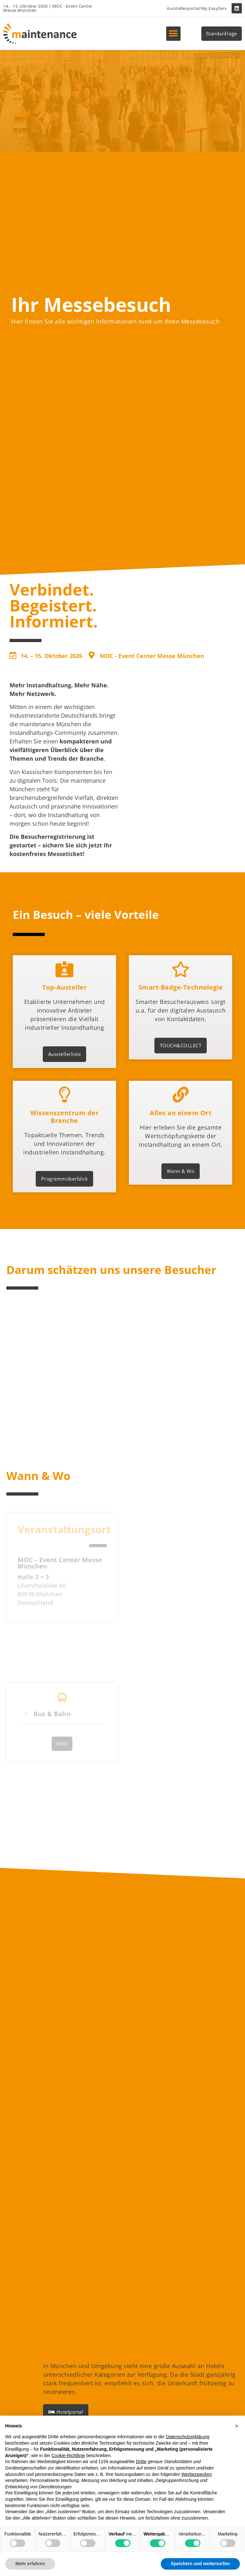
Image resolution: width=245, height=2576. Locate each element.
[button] (173, 33)
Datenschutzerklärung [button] (187, 2436)
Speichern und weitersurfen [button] (200, 2563)
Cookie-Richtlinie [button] (68, 2455)
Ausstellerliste (64, 1065)
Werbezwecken (197, 2474)
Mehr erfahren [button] (30, 2563)
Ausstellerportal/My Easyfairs (197, 8)
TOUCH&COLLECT (181, 1060)
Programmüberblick (64, 1211)
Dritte (141, 2461)
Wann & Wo (181, 1207)
